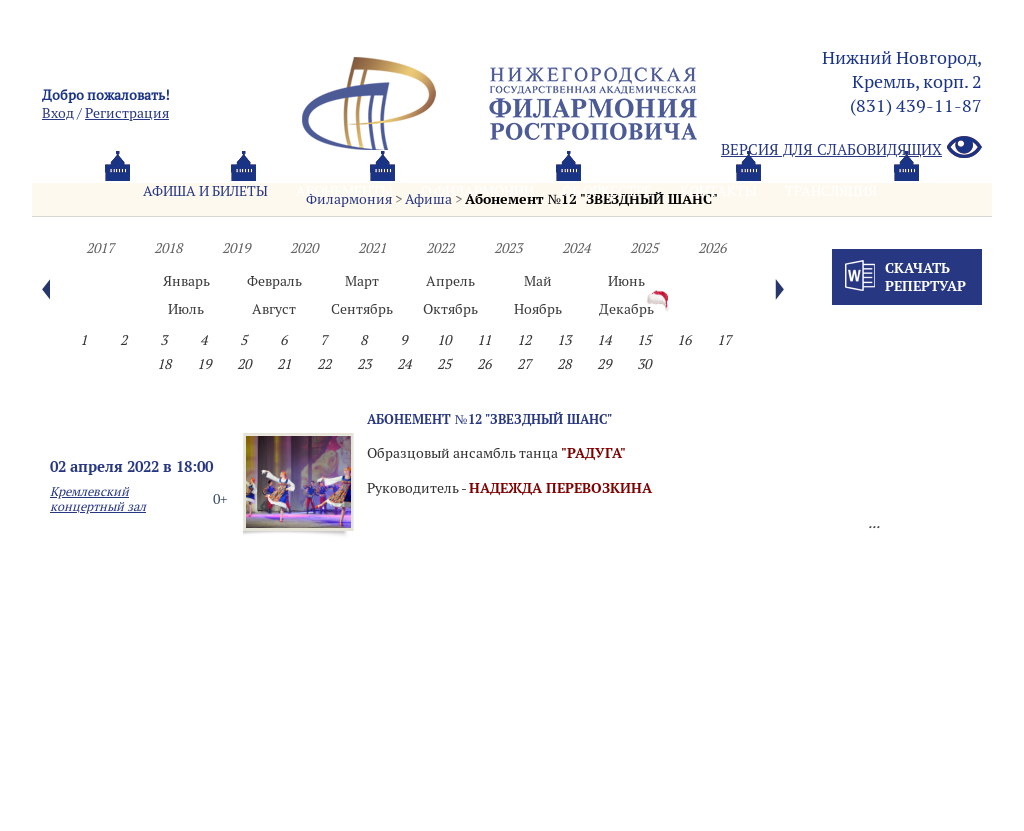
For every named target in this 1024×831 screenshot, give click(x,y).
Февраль (274, 281)
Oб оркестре (607, 191)
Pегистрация (127, 113)
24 (404, 364)
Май (538, 281)
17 (724, 340)
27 (524, 364)
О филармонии (477, 191)
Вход (58, 113)
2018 (168, 248)
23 (364, 364)
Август (274, 309)
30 (644, 364)
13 (564, 340)
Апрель (450, 281)
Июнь (626, 281)
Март (362, 281)
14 (604, 340)
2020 (304, 248)
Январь (186, 281)
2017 (100, 248)
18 (164, 364)
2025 (644, 248)
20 (244, 364)
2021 (372, 248)
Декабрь (626, 309)
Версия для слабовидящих (851, 148)
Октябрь (450, 309)
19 (204, 364)
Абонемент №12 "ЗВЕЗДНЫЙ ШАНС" (489, 419)
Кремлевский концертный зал (98, 499)
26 (484, 364)
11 (484, 340)
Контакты (718, 191)
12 (524, 340)
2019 (236, 248)
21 (284, 364)
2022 (440, 248)
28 (564, 364)
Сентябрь (362, 309)
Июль (186, 309)
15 (644, 340)
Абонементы (344, 191)
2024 (576, 248)
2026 (712, 248)
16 (684, 340)
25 (444, 364)
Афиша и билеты (205, 191)
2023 (508, 248)
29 (604, 364)
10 (444, 340)
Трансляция (831, 191)
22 (324, 364)
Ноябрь (538, 309)
